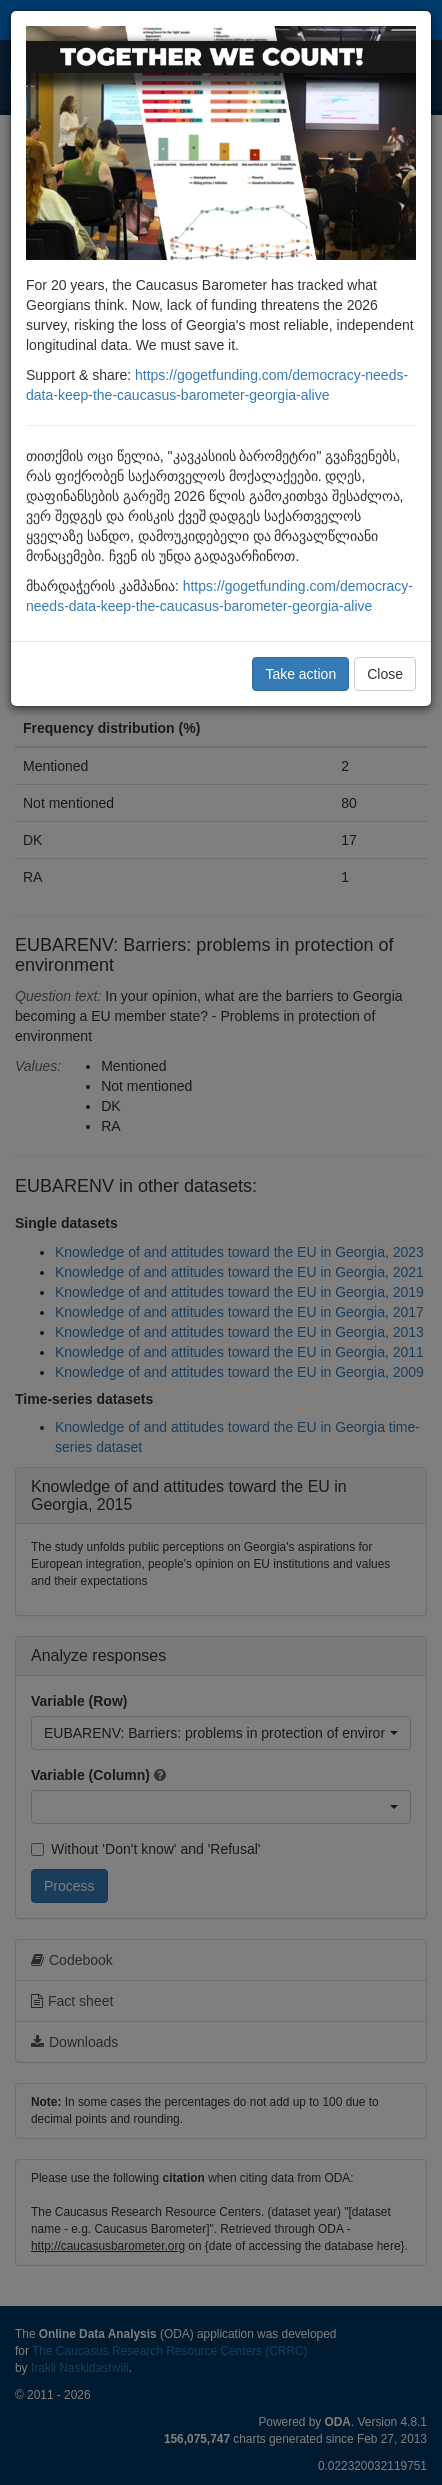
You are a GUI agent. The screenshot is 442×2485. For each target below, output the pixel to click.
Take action (300, 674)
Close (385, 674)
